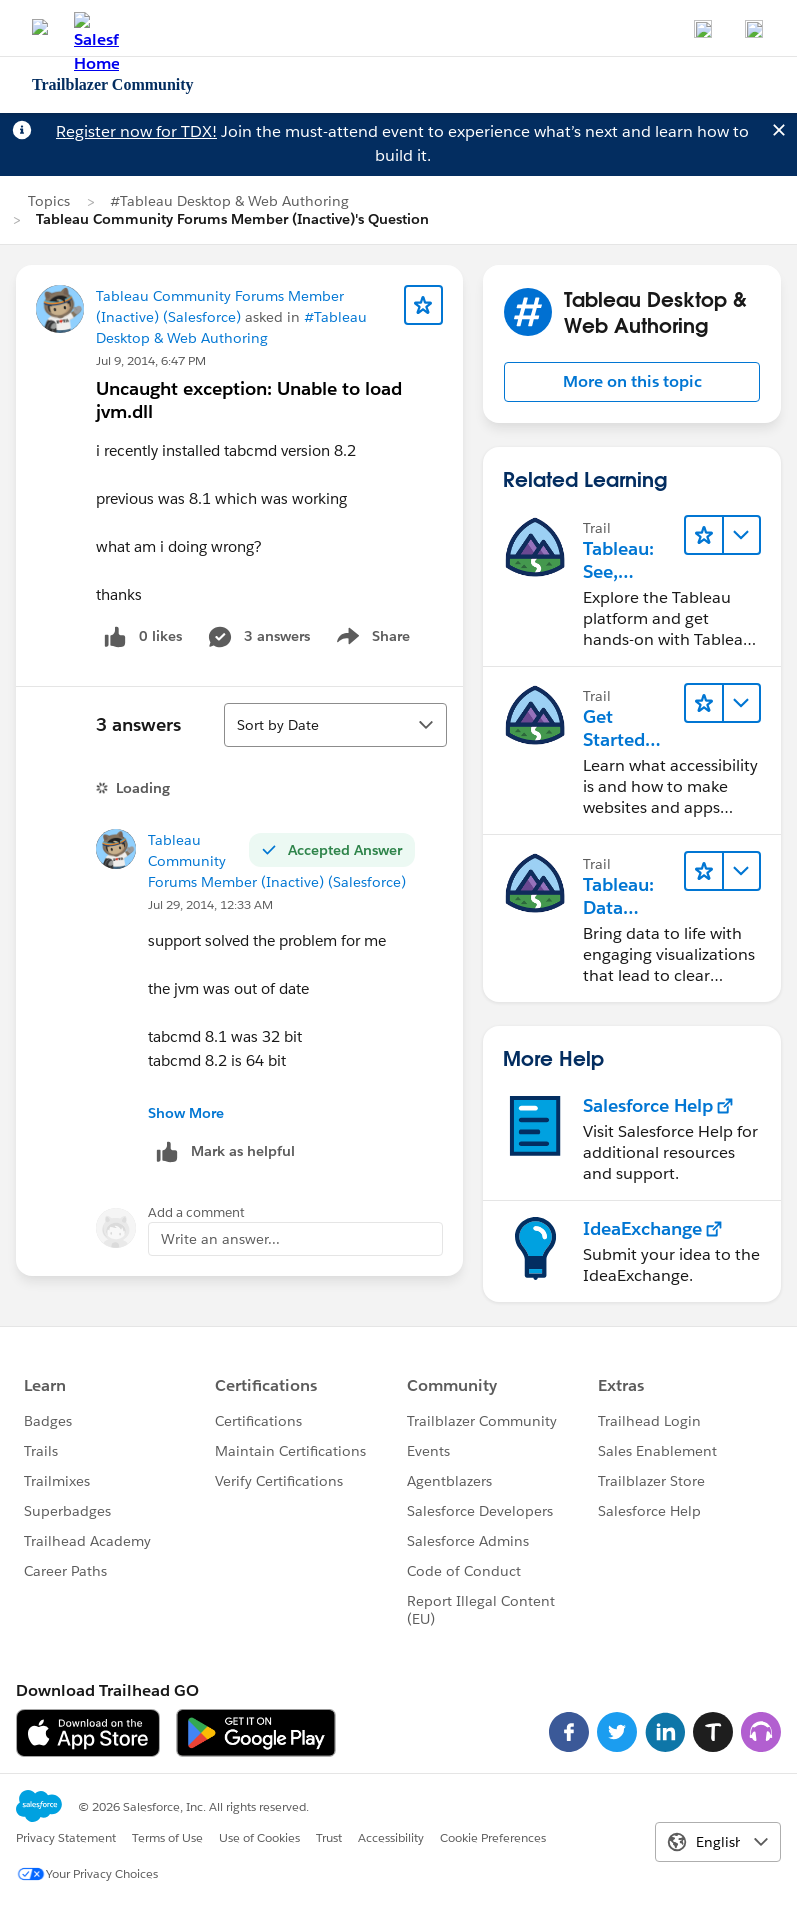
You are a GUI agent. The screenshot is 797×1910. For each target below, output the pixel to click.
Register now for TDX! (136, 131)
